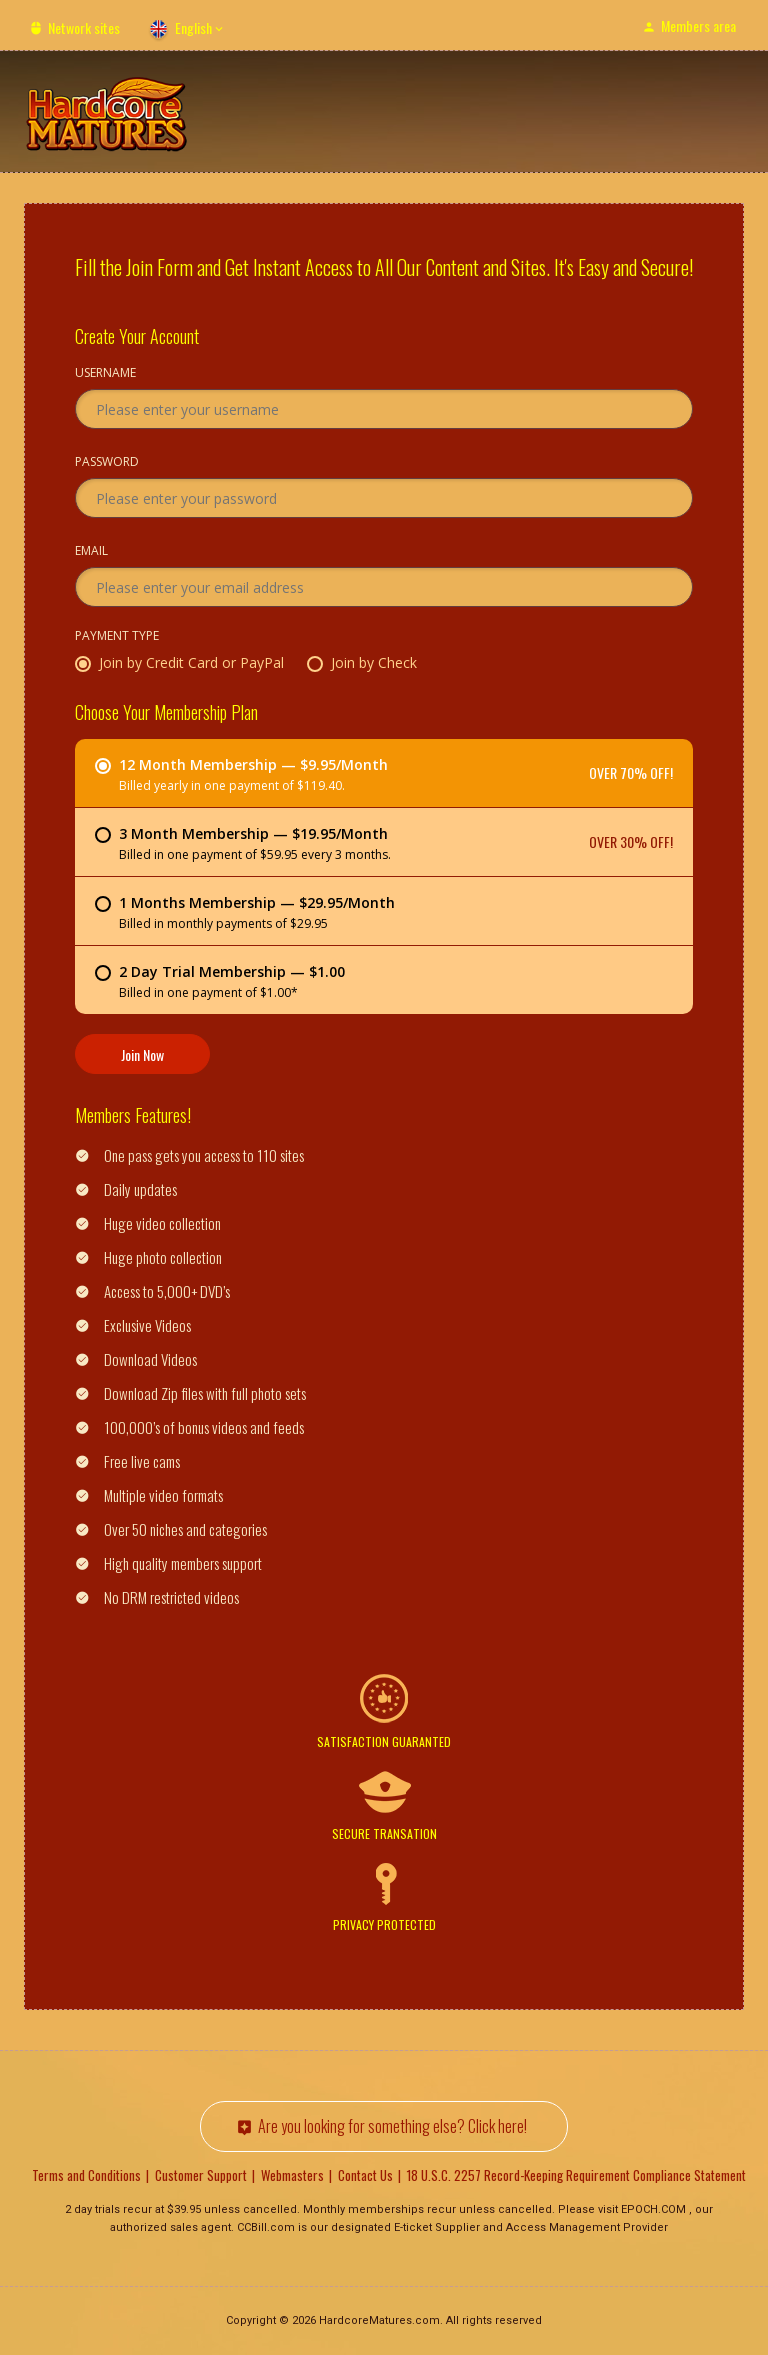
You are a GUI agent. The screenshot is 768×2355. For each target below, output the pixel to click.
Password (107, 463)
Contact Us (365, 2175)
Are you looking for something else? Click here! (392, 2126)
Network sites (84, 27)
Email (91, 552)
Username (105, 374)
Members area (698, 25)
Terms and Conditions (86, 2175)
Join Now (142, 1054)
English (193, 27)
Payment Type (117, 637)
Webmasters (292, 2175)
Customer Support (201, 2175)
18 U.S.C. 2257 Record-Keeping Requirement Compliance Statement (576, 2175)
